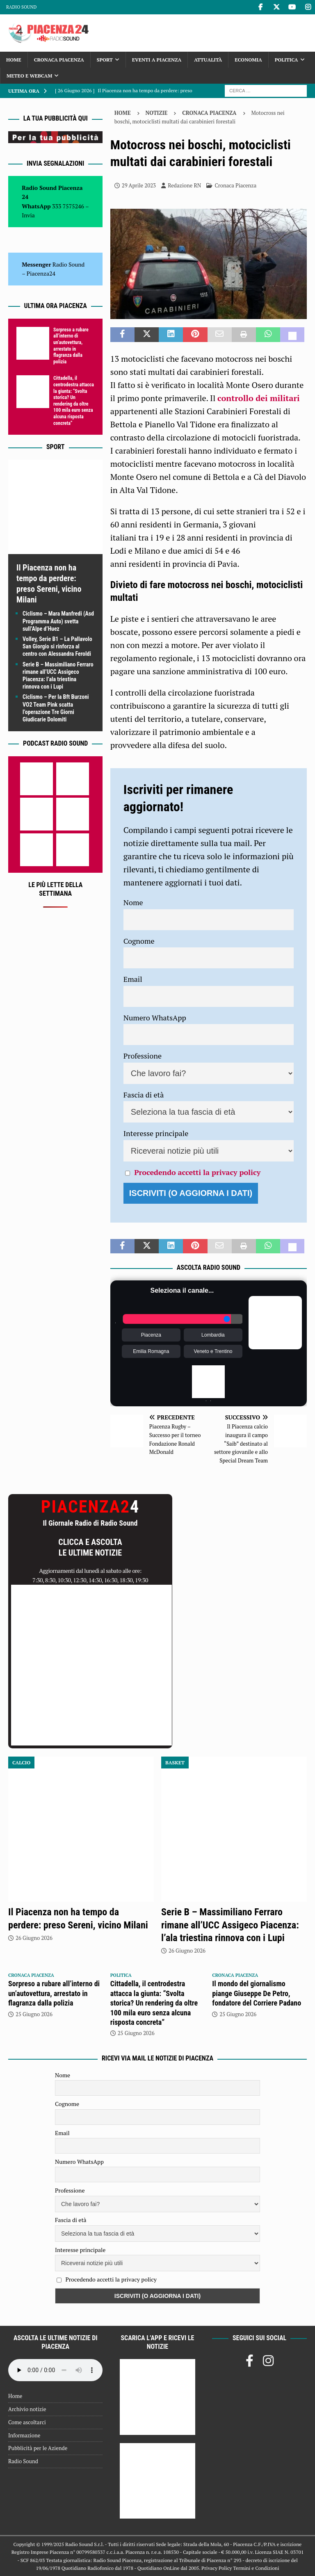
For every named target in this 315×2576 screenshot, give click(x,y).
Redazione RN (184, 185)
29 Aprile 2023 (139, 185)
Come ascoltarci (27, 2422)
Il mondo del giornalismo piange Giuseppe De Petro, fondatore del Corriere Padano (256, 1993)
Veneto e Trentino (213, 1351)
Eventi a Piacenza (156, 60)
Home (13, 60)
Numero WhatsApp (154, 1017)
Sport (105, 60)
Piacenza (151, 1335)
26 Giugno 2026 (34, 1938)
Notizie (157, 112)
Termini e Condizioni (256, 2568)
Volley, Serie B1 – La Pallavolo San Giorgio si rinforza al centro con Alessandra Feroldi (57, 646)
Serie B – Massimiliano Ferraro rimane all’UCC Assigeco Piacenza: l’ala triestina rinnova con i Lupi (230, 1924)
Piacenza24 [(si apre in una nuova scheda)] (41, 273)
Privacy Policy (216, 2568)
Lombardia (213, 1335)
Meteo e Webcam (29, 76)
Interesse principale (156, 1133)
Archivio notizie (27, 2409)
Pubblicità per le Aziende (37, 2448)
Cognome (139, 941)
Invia (28, 215)
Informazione (24, 2435)
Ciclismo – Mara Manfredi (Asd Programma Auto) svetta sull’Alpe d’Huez (58, 621)
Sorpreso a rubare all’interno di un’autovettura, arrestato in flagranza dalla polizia (71, 346)
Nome (133, 902)
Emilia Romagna (151, 1351)
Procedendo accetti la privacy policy (197, 1172)
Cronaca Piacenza (59, 60)
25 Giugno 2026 (34, 2014)
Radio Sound (21, 7)
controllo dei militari (258, 398)
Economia (248, 60)
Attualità (208, 60)
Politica (286, 60)
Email (132, 979)
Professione (142, 1056)
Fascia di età (143, 1095)
